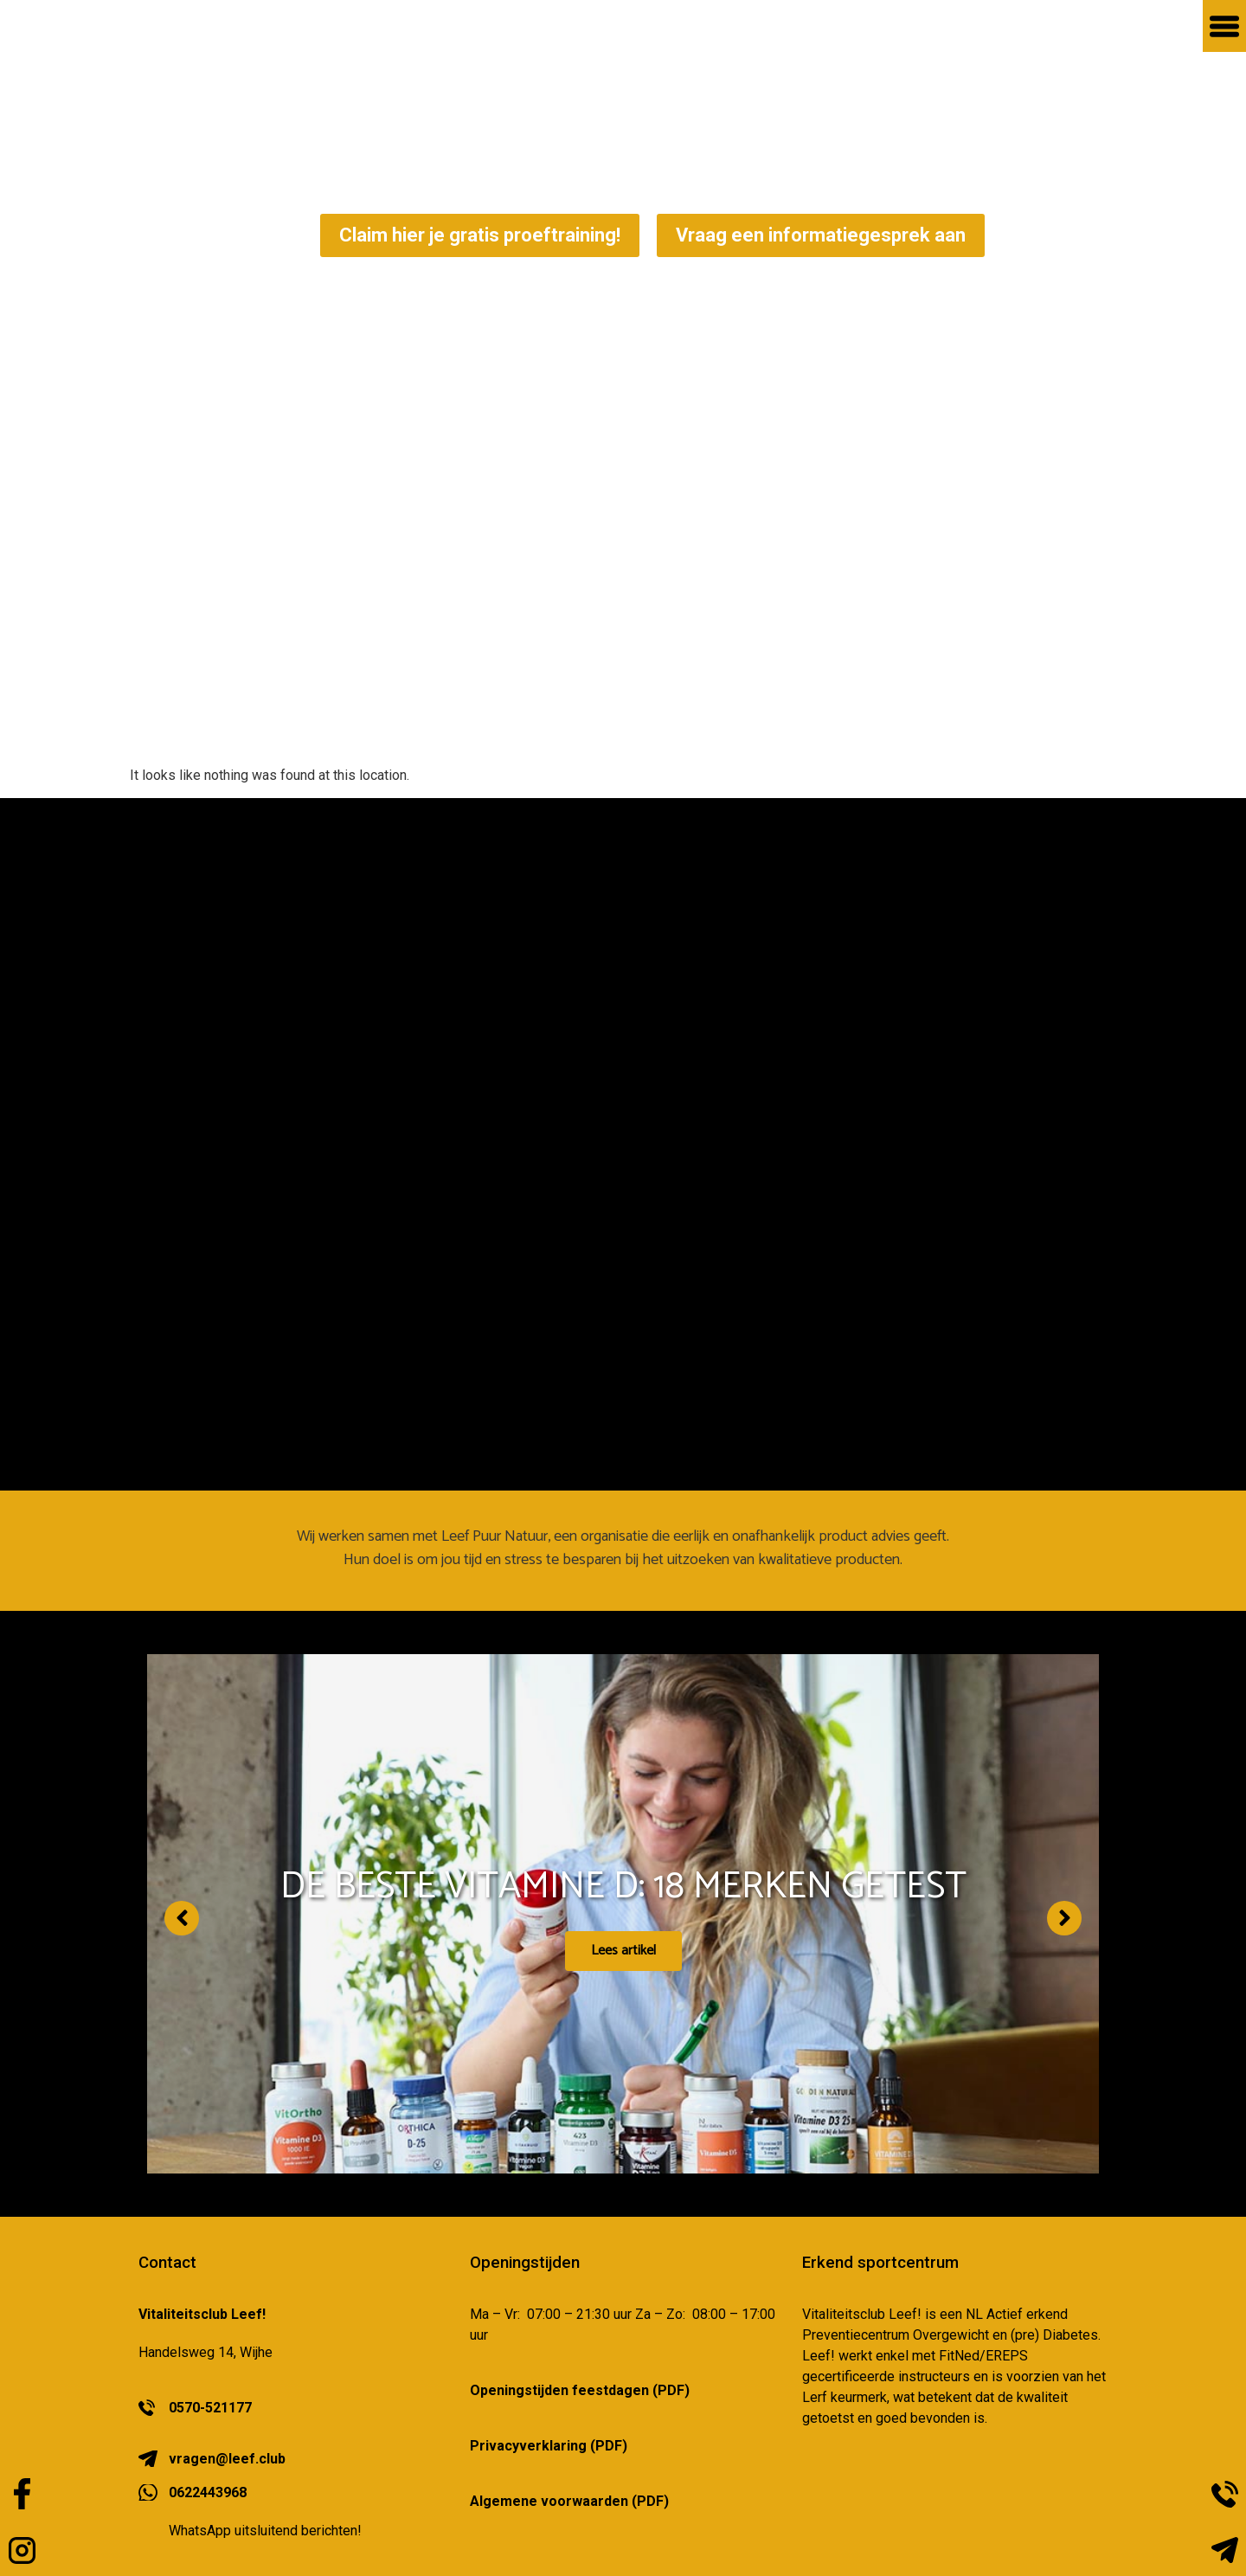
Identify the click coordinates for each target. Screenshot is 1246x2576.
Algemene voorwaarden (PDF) (569, 2501)
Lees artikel (623, 1963)
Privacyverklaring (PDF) (548, 2446)
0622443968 (208, 2492)
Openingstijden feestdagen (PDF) (580, 2390)
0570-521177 (210, 2407)
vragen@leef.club (227, 2458)
